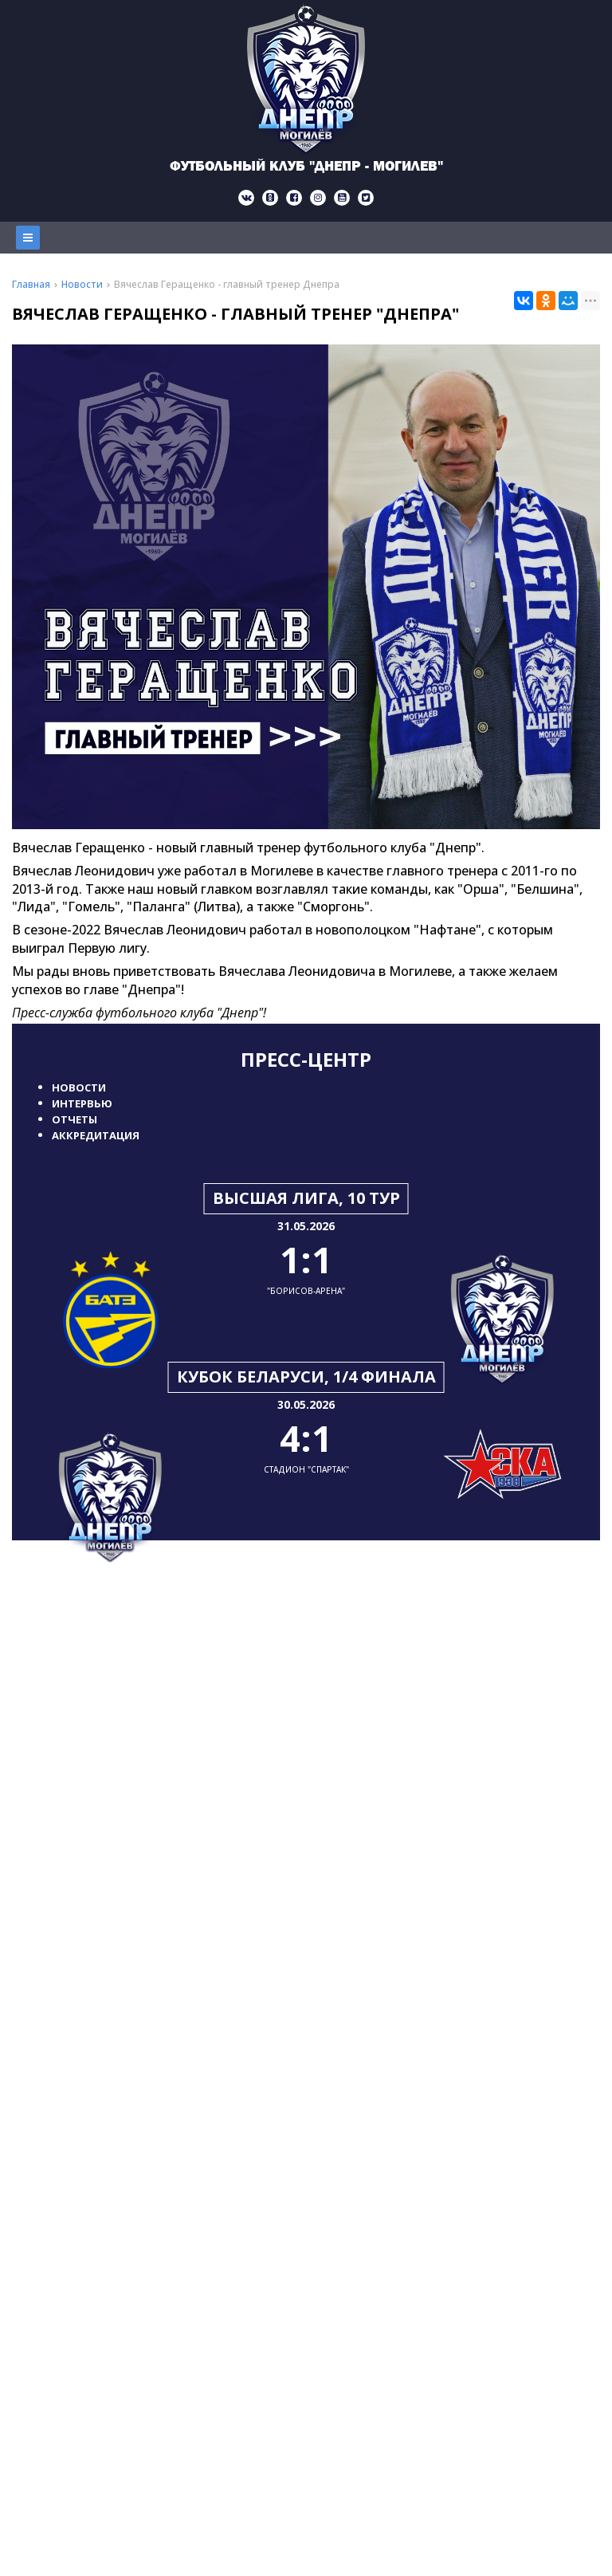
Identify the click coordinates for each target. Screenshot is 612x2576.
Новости (79, 1087)
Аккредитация (95, 1135)
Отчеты (74, 1119)
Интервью (82, 1103)
